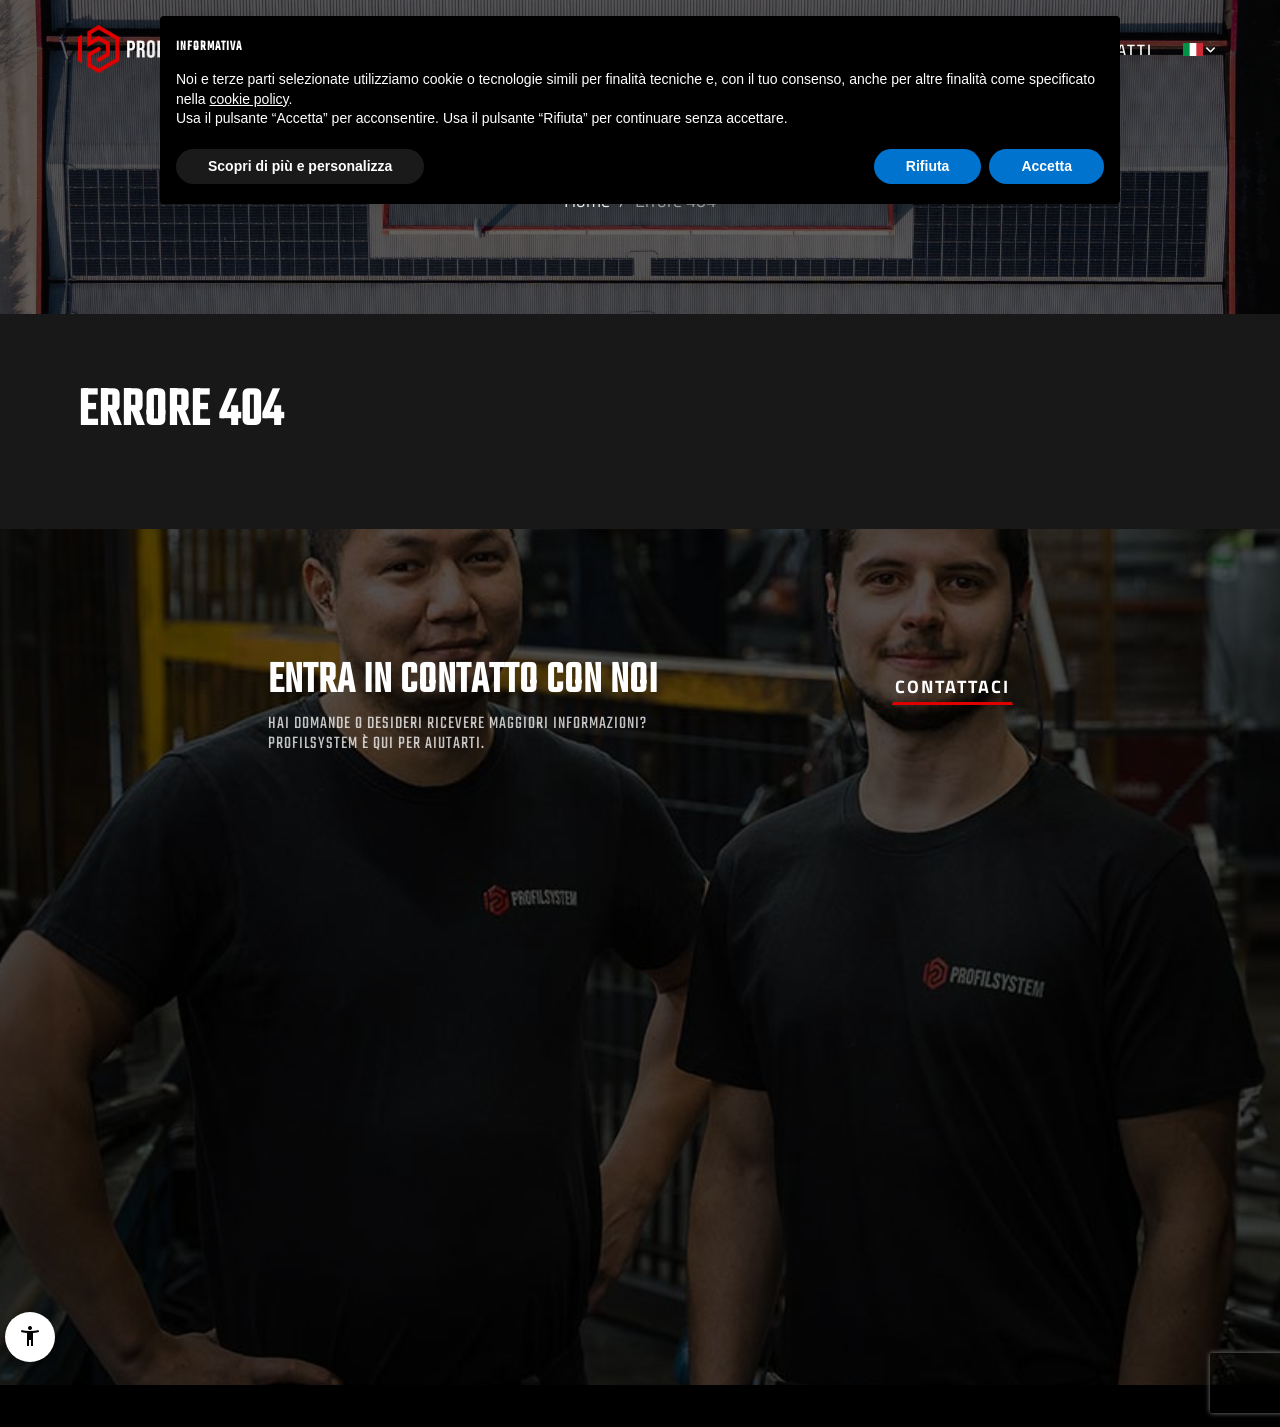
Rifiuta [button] (928, 166)
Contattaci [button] (952, 686)
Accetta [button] (1046, 166)
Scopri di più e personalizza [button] (300, 166)
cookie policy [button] (248, 99)
